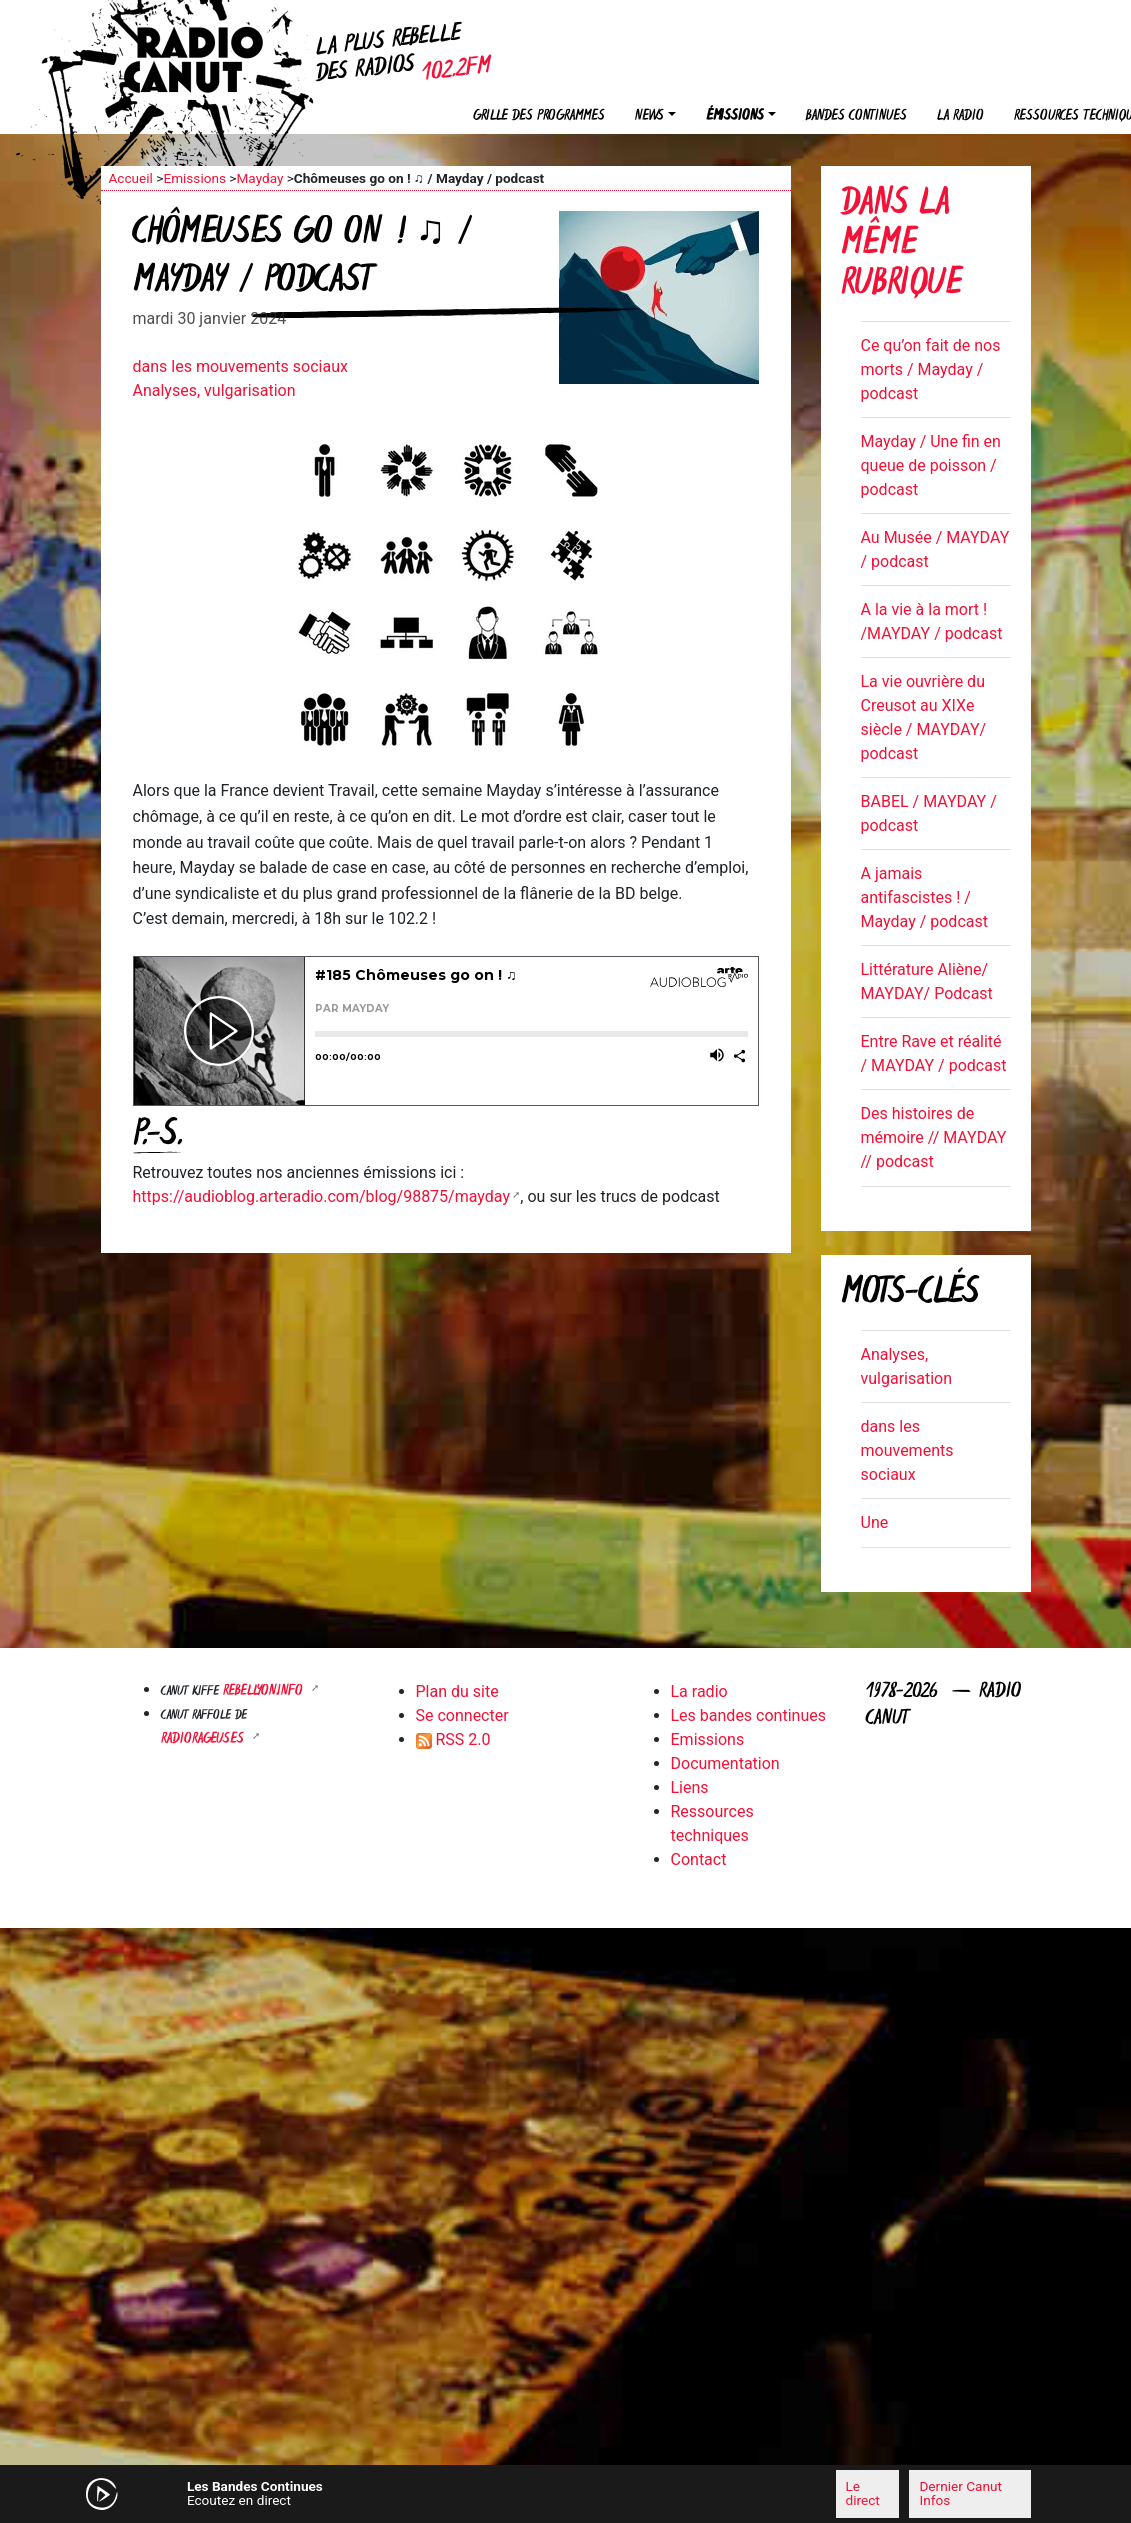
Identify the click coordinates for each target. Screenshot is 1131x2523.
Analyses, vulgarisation (214, 390)
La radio (960, 116)
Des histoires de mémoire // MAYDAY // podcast (934, 1137)
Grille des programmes (539, 116)
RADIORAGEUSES (204, 1739)
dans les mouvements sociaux (240, 366)
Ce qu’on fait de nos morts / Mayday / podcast (931, 369)
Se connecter (462, 1715)
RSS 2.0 (453, 1739)
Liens (690, 1787)
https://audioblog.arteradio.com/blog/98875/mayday (321, 1196)
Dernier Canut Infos (960, 2493)
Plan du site (457, 1691)
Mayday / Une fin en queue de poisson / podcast (931, 465)
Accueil (131, 178)
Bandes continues (856, 116)
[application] (566, 2494)
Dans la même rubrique (901, 245)
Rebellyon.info (265, 1691)
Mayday (259, 178)
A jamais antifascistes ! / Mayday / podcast (924, 897)
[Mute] (366, 2493)
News (649, 116)
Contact (699, 1859)
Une (875, 1522)
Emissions (194, 178)
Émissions (735, 116)
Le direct (863, 2493)
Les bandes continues (748, 1715)
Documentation (725, 1763)
